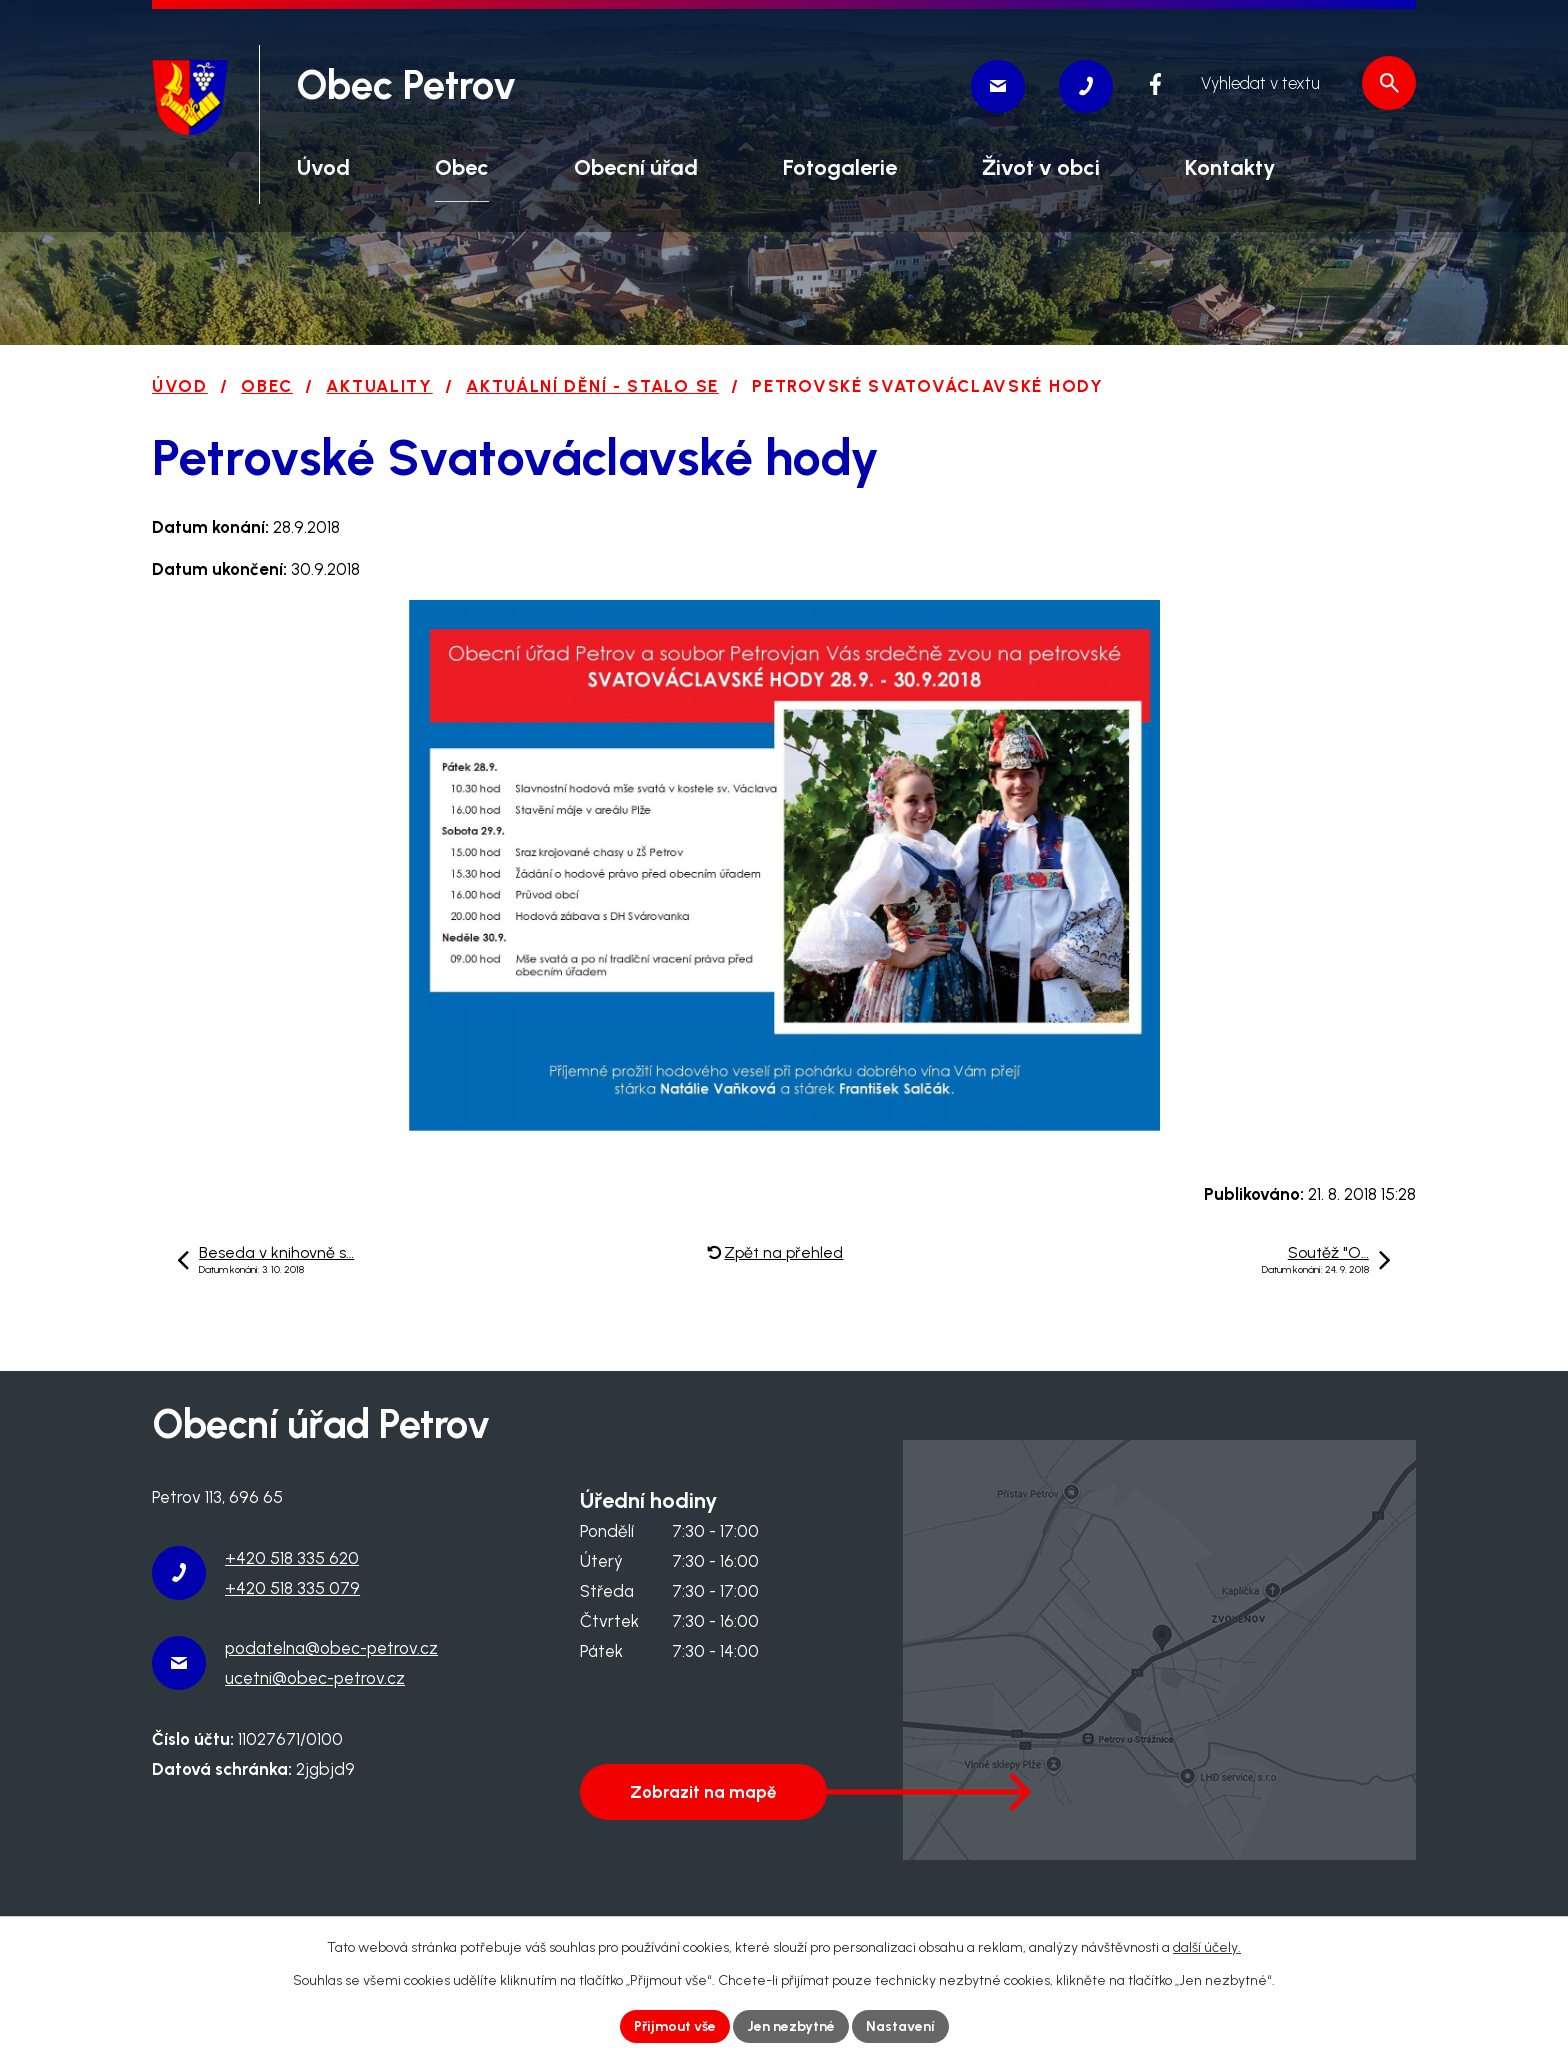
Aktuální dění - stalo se (592, 386)
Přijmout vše (675, 2026)
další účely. (1207, 1947)
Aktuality (379, 386)
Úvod (180, 386)
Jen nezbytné (791, 2026)
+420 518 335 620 (292, 1558)
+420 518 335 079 (292, 1588)
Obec (267, 386)
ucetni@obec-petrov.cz (315, 1678)
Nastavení (900, 2026)
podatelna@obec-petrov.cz (331, 1648)
